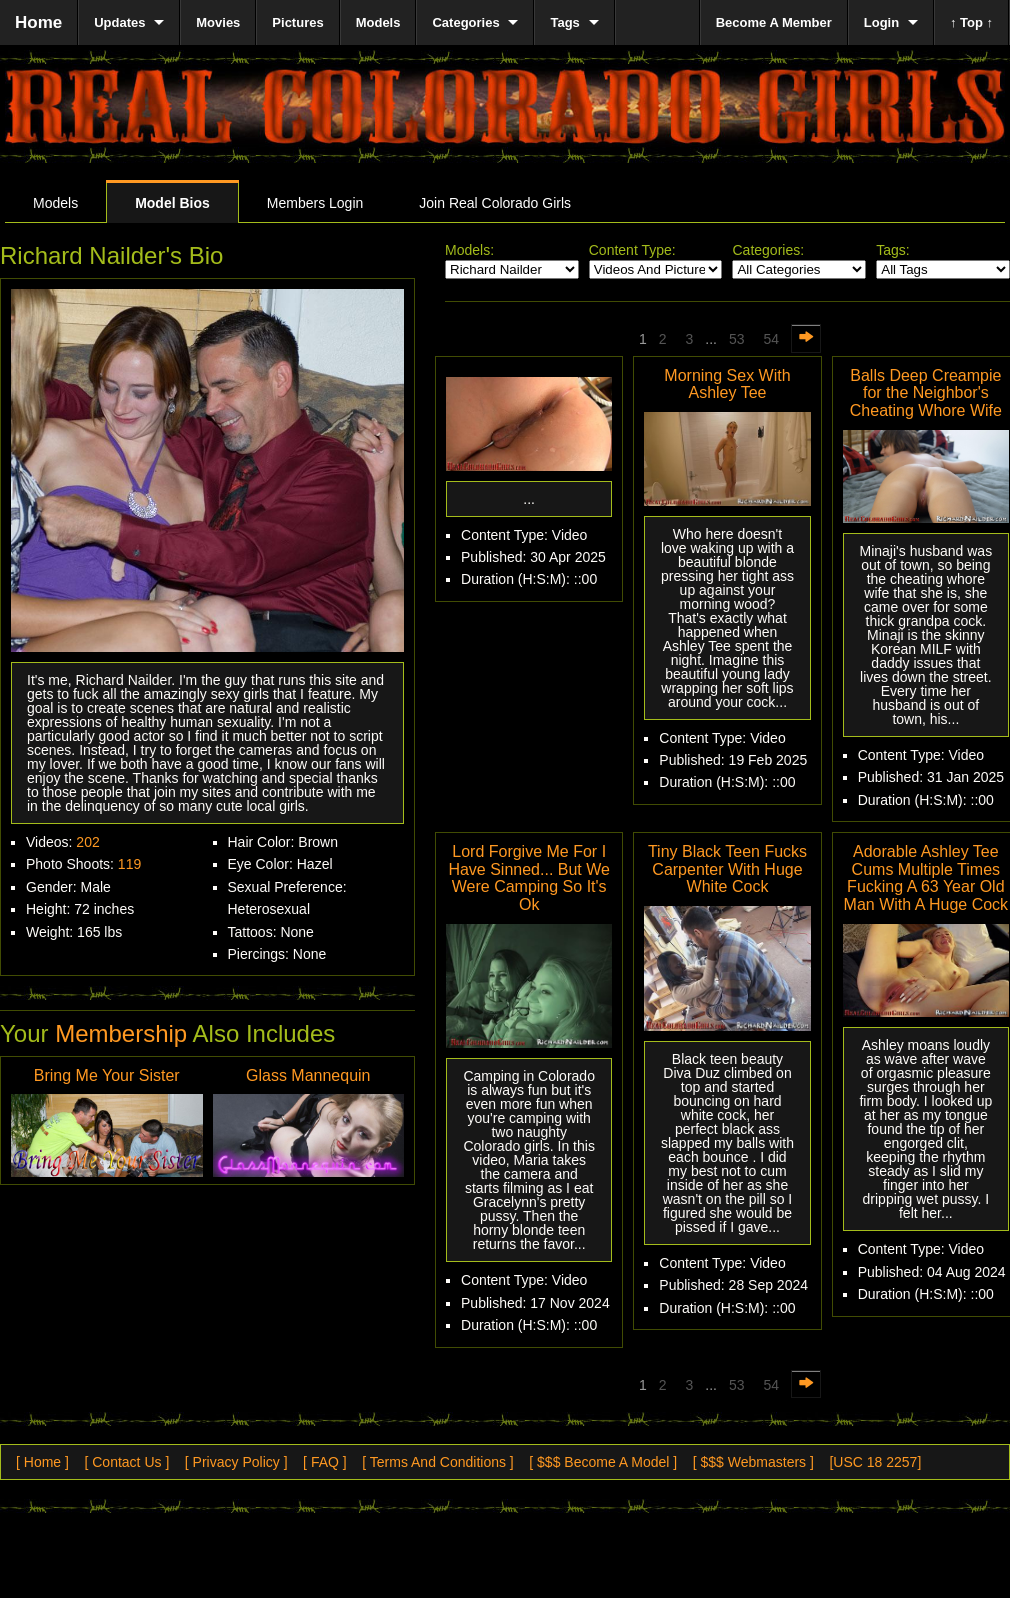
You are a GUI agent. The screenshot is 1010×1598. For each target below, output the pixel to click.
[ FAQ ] (325, 1462)
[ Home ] (42, 1462)
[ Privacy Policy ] (236, 1462)
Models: (469, 250)
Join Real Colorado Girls (495, 203)
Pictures (297, 22)
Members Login (315, 203)
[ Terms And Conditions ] (437, 1462)
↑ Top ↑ (971, 22)
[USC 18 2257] (875, 1462)
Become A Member (774, 22)
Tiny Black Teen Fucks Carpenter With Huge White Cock (727, 869)
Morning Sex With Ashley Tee (727, 384)
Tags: (892, 250)
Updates (119, 22)
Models (55, 203)
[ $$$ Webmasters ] (753, 1462)
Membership (121, 1033)
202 (87, 842)
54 (772, 339)
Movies (218, 22)
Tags (564, 22)
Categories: (768, 250)
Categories (465, 22)
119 (129, 864)
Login (881, 22)
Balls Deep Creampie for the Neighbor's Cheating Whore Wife (926, 393)
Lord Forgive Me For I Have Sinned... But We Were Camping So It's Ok (529, 878)
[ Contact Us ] (126, 1462)
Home (38, 22)
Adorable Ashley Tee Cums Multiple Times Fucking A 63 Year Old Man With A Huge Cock (926, 878)
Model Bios (172, 203)
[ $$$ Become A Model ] (603, 1462)
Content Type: (632, 250)
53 (737, 339)
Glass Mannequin (308, 1075)
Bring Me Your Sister (107, 1075)
